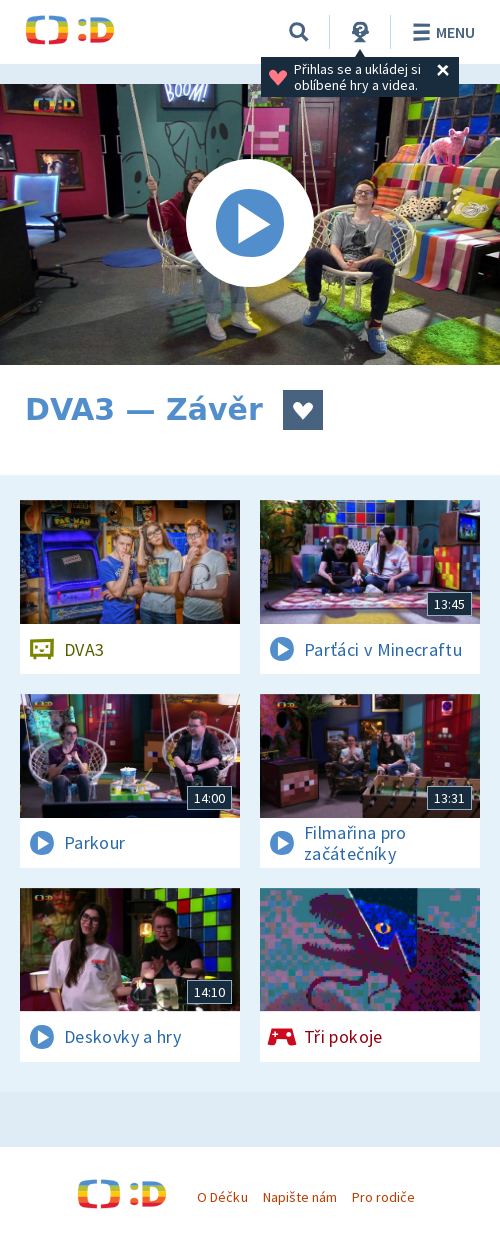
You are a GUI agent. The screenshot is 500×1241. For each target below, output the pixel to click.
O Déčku (222, 1197)
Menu (440, 32)
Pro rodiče (383, 1197)
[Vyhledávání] (299, 32)
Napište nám (300, 1197)
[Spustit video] (250, 224)
